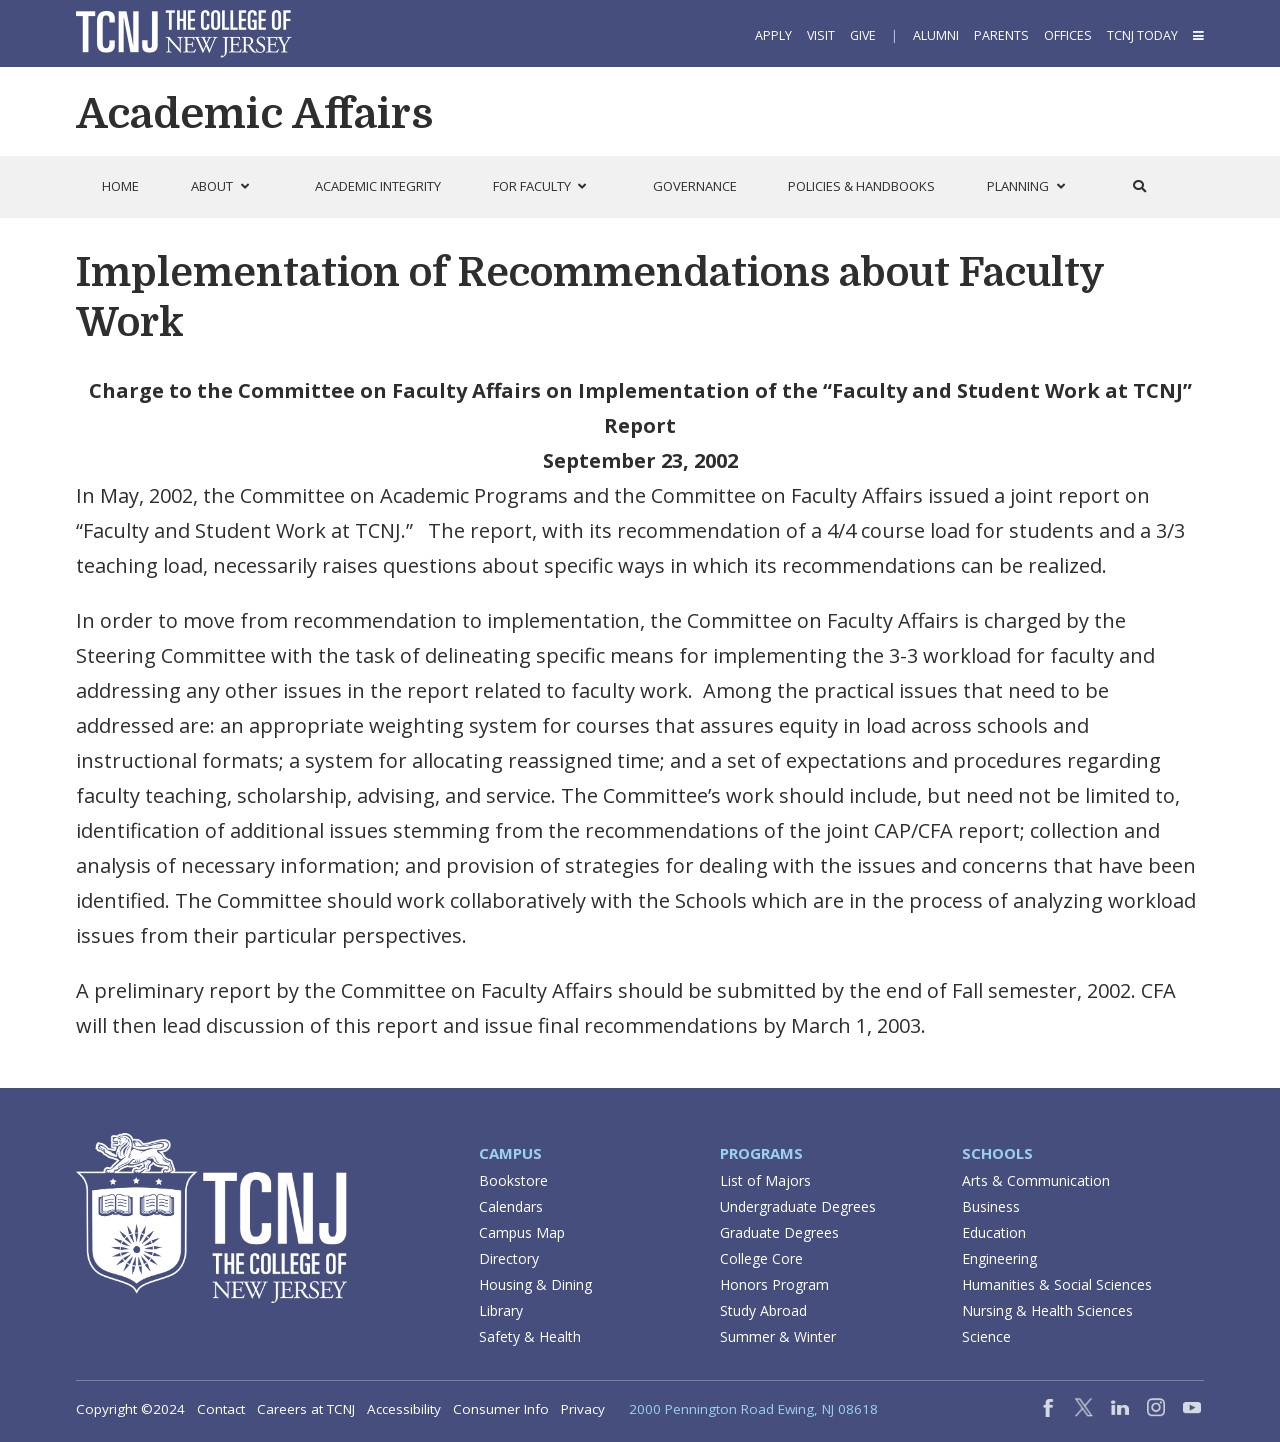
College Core (761, 1258)
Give (863, 35)
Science (986, 1336)
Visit (821, 35)
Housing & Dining (535, 1284)
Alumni (936, 35)
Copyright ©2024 (130, 1409)
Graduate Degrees (779, 1232)
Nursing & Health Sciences (1047, 1310)
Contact (221, 1409)
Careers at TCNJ (306, 1409)
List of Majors (765, 1180)
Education (994, 1232)
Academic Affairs (254, 114)
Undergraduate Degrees (798, 1206)
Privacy (583, 1409)
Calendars (511, 1206)
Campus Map (522, 1232)
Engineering (999, 1258)
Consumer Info (501, 1409)
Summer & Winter (778, 1336)
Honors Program (774, 1284)
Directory (509, 1258)
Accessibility (404, 1409)
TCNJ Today (1142, 35)
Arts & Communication (1036, 1180)
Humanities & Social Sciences (1057, 1284)
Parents (1001, 35)
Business (991, 1206)
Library (501, 1310)
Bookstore (513, 1180)
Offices (1068, 35)
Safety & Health (530, 1336)
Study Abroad (763, 1310)
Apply (773, 35)
